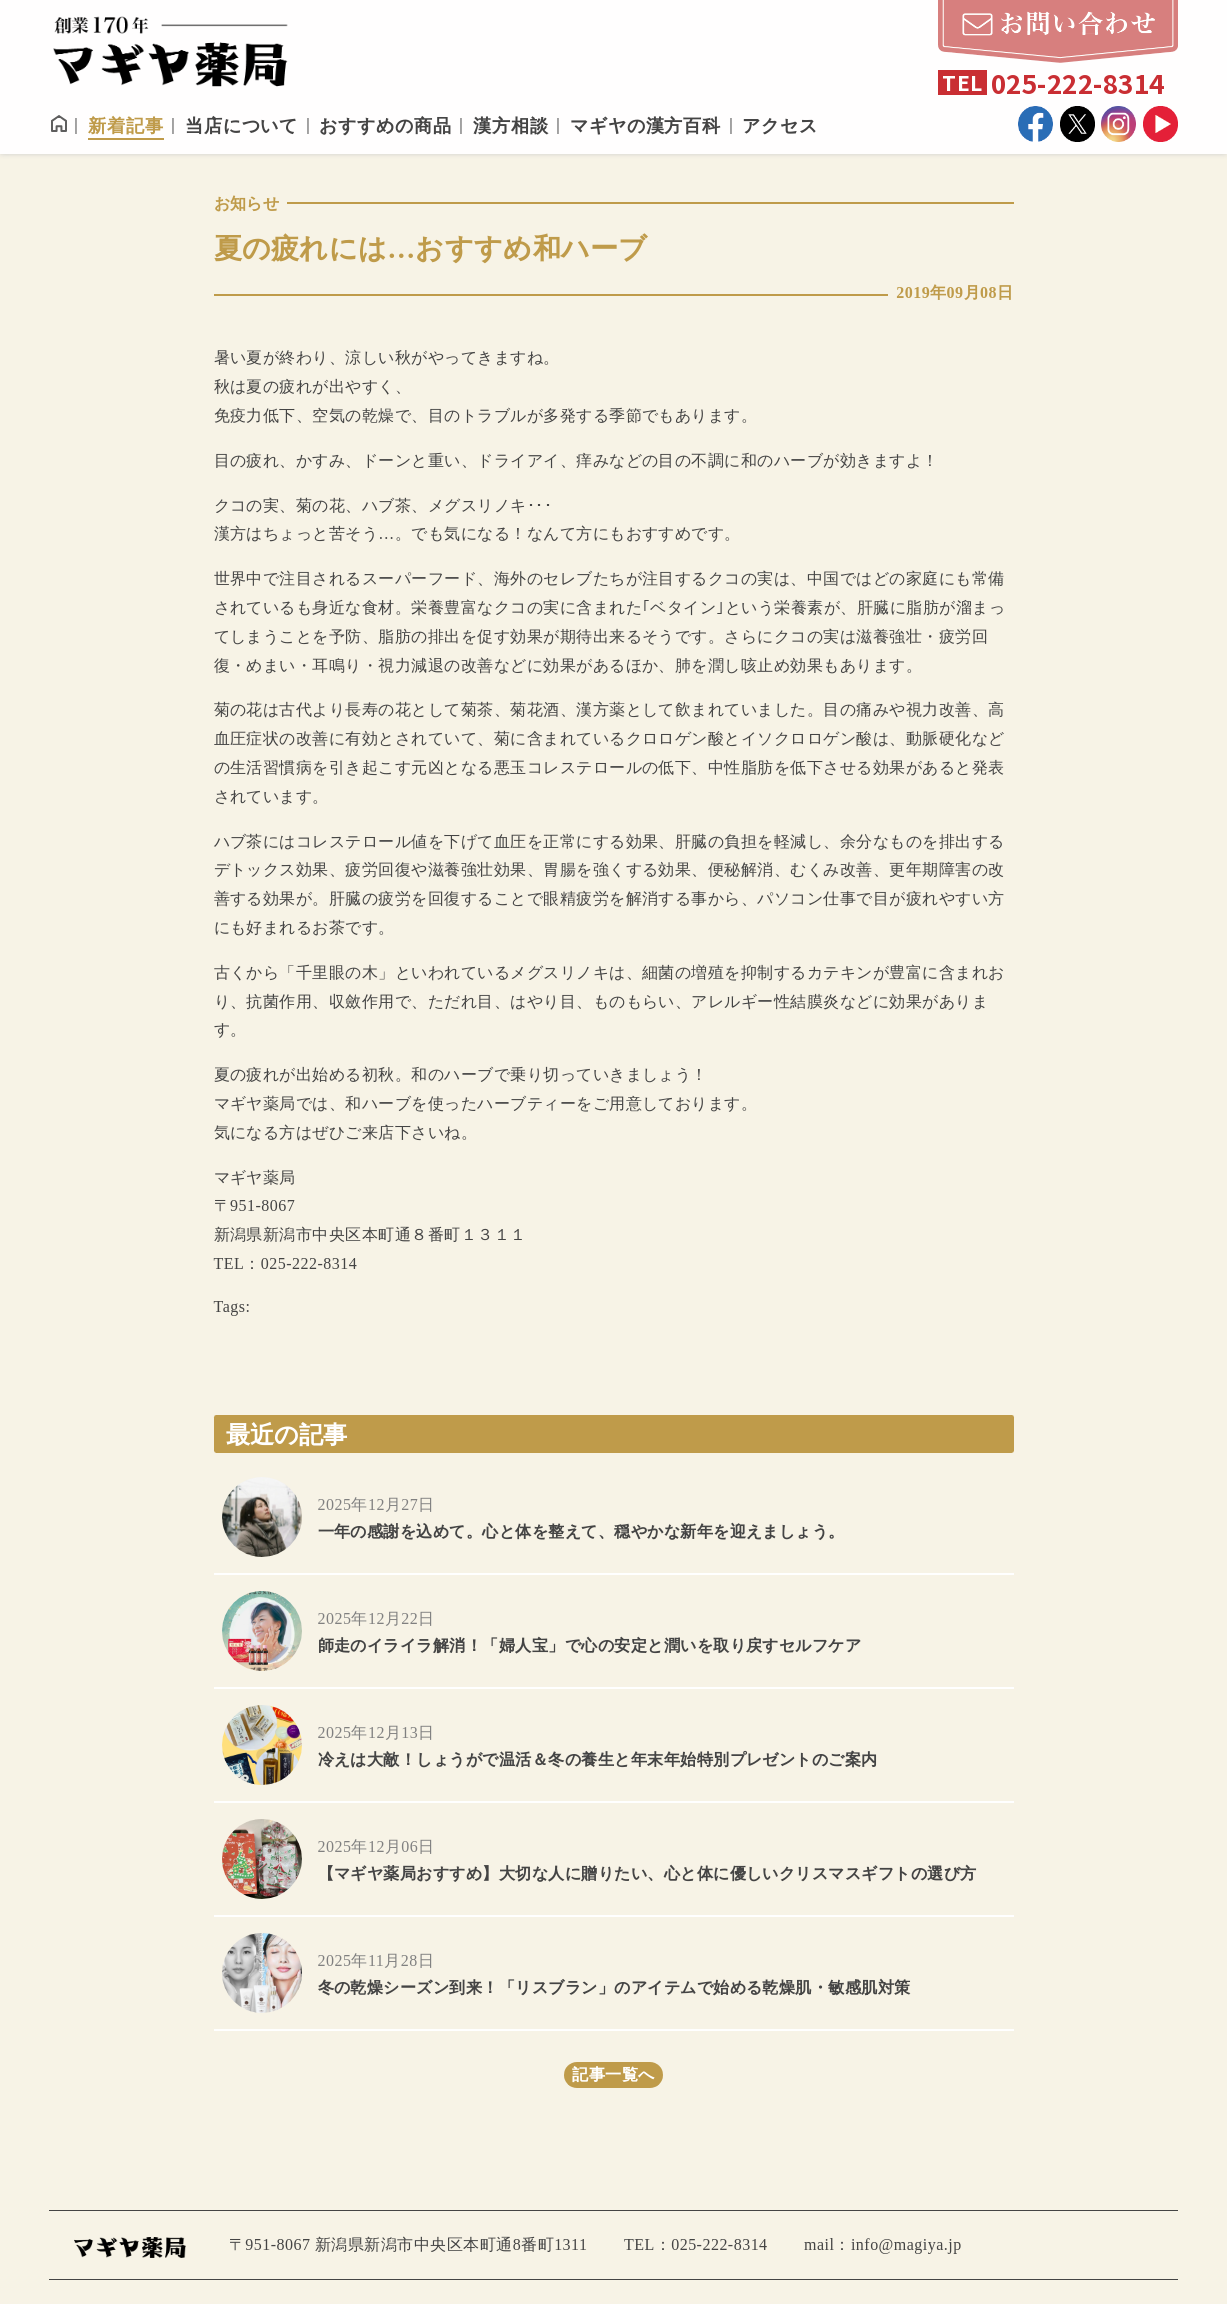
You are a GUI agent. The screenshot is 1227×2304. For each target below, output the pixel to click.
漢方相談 (511, 126)
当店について (241, 126)
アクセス (780, 126)
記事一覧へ (613, 2074)
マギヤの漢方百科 (645, 126)
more (614, 1517)
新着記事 (126, 126)
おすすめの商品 (385, 126)
